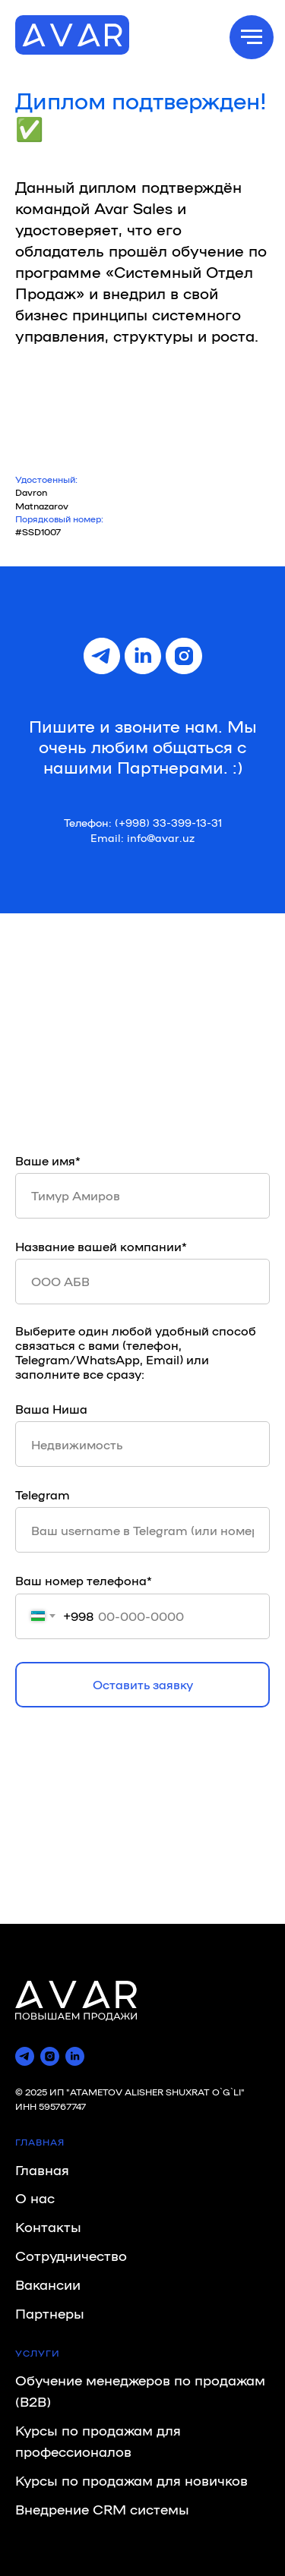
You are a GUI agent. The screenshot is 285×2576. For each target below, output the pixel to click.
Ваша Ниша (51, 1409)
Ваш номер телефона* (83, 1580)
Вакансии (48, 2283)
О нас (35, 2197)
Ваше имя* (48, 1160)
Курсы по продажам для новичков (131, 2479)
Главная (42, 2169)
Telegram (42, 1494)
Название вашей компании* (101, 1246)
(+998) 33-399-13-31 (168, 822)
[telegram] (102, 656)
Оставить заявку (143, 1684)
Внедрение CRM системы (102, 2508)
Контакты (48, 2226)
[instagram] (184, 656)
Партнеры (49, 2312)
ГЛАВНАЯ (40, 2141)
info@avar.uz (161, 837)
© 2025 (32, 2091)
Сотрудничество (71, 2255)
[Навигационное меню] (251, 37)
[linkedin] (143, 656)
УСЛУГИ (37, 2352)
